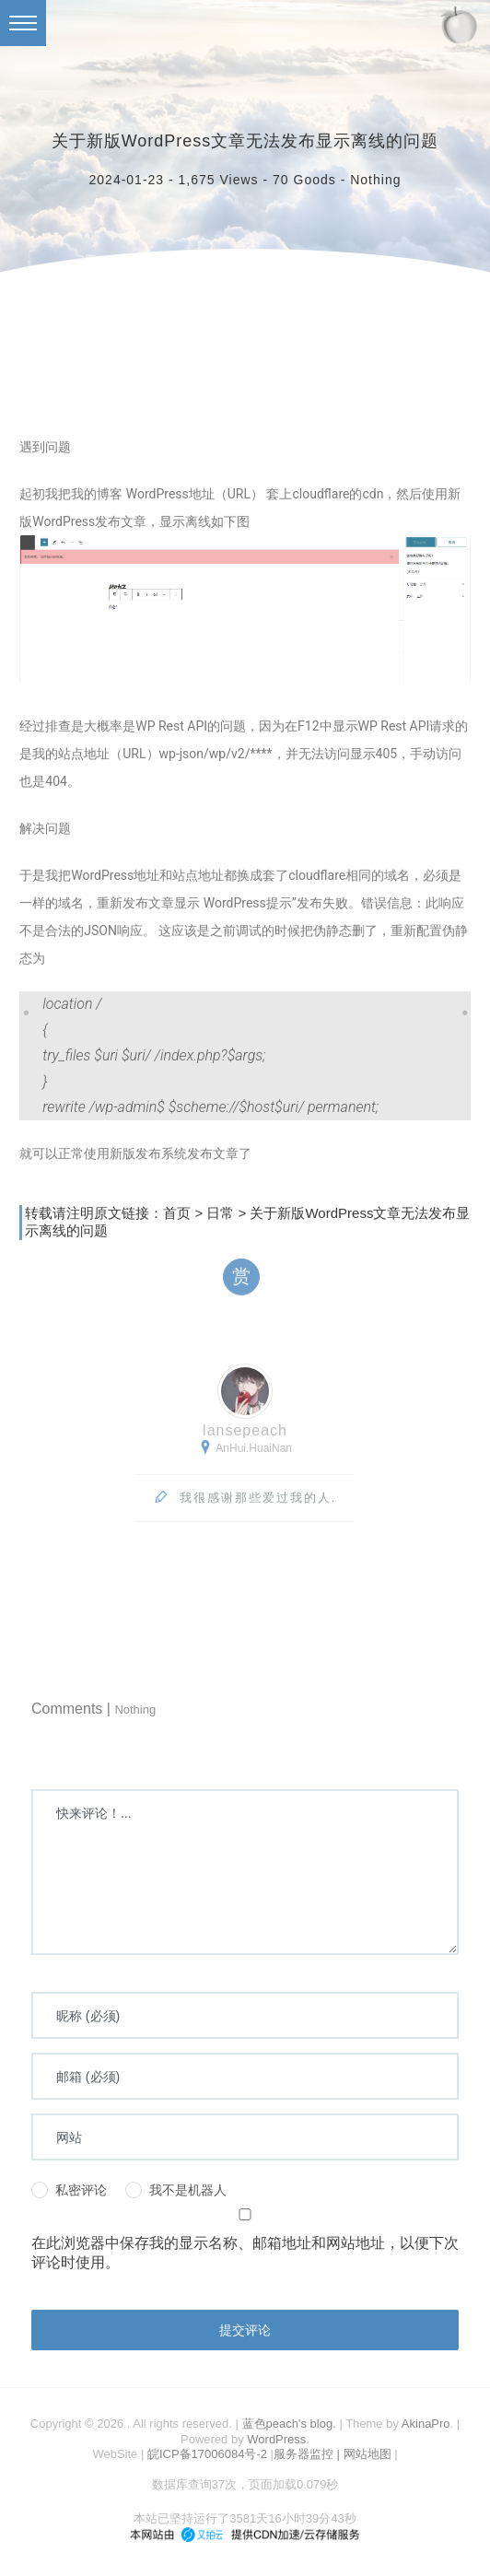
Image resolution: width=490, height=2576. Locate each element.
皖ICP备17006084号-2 (207, 2454)
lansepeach (245, 1433)
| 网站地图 (366, 2454)
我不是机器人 (176, 2190)
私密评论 (69, 2190)
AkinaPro (426, 2423)
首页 (177, 1216)
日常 (220, 1216)
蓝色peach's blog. (289, 2423)
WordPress (276, 2439)
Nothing (375, 179)
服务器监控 (303, 2454)
